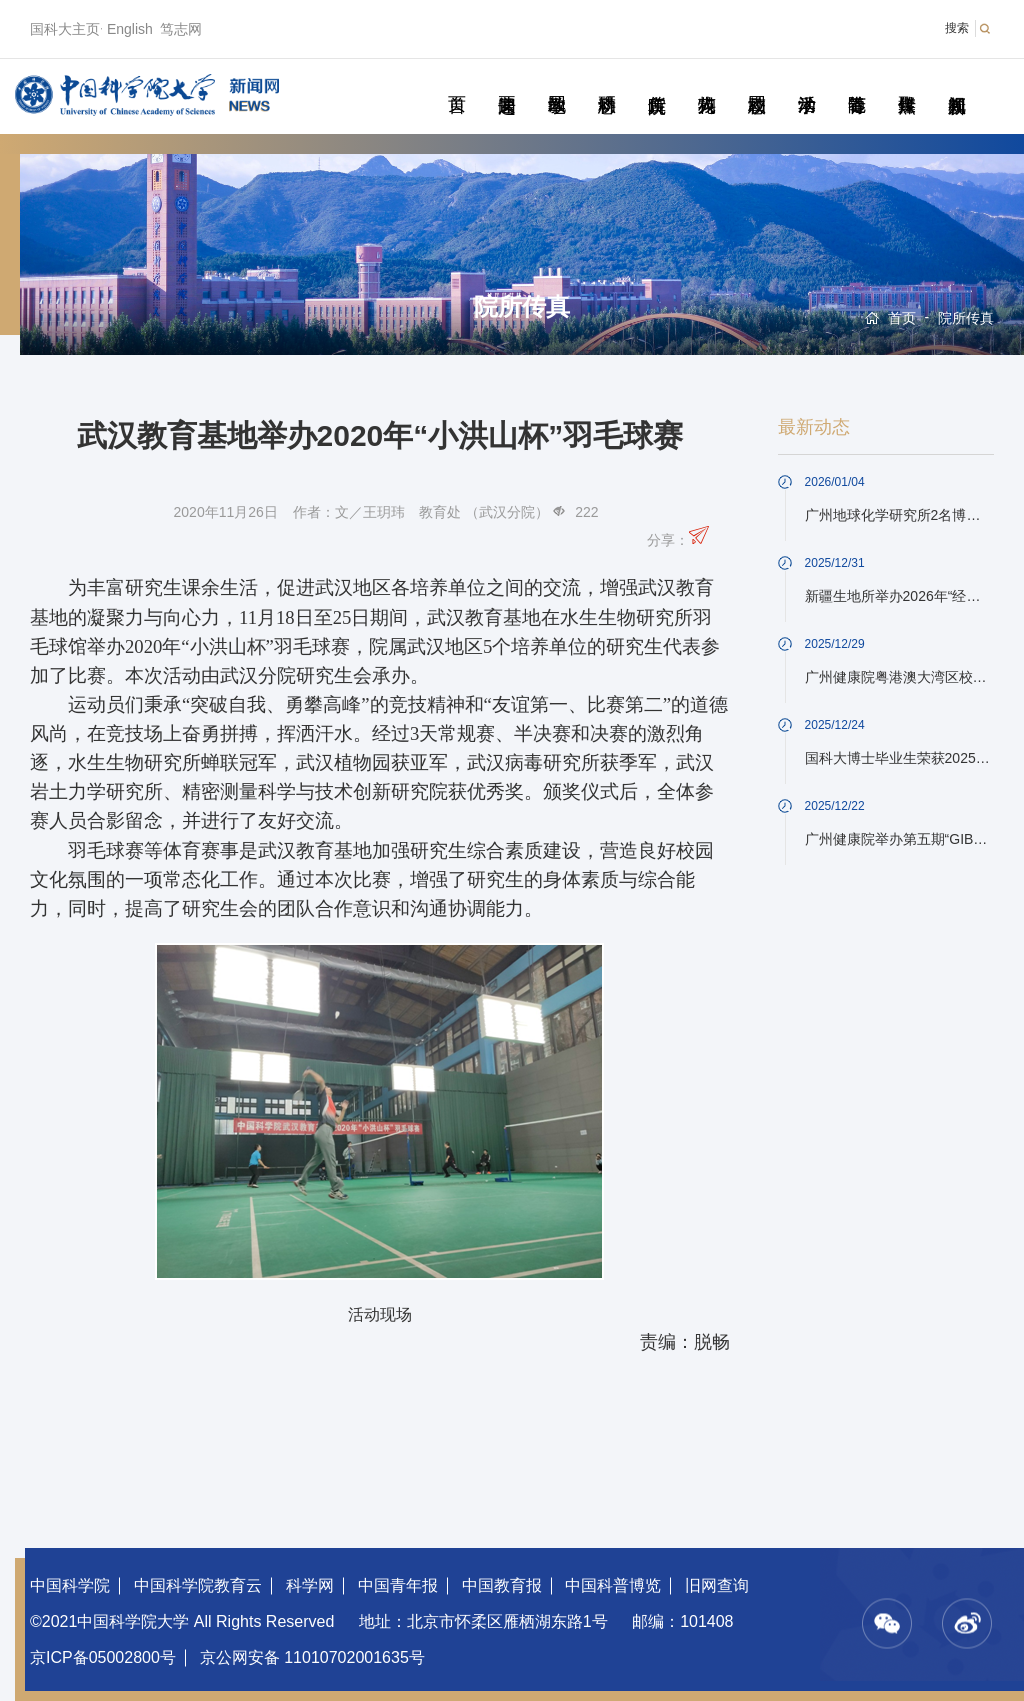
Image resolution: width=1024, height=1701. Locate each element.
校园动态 (756, 82)
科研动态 (606, 82)
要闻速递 (506, 82)
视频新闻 (956, 82)
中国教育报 (502, 1585)
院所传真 (656, 82)
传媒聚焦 (906, 82)
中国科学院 (70, 1585)
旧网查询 (717, 1585)
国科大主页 (65, 29)
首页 (456, 82)
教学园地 (556, 82)
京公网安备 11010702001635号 (312, 1657)
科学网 (310, 1585)
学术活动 (806, 82)
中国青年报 (398, 1585)
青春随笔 (856, 82)
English (130, 29)
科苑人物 (706, 82)
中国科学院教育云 (198, 1585)
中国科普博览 (613, 1585)
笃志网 (181, 29)
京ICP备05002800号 (103, 1657)
